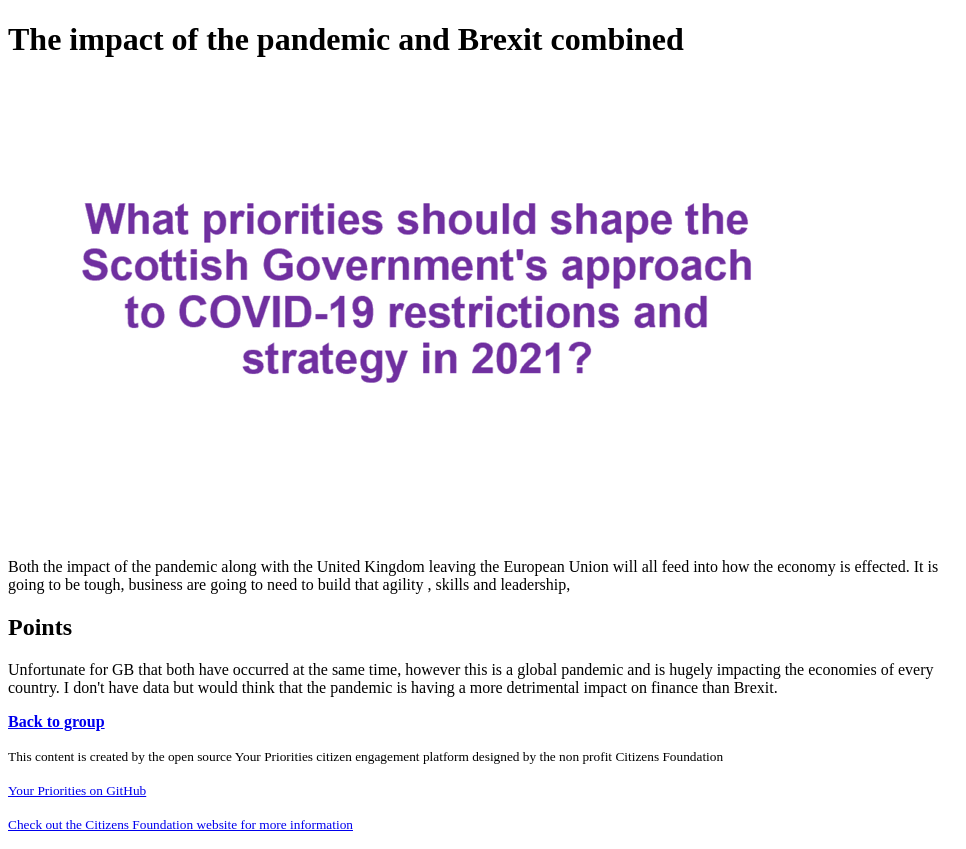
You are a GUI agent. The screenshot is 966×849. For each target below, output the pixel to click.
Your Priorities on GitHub (77, 790)
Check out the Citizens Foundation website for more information (180, 824)
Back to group (56, 721)
